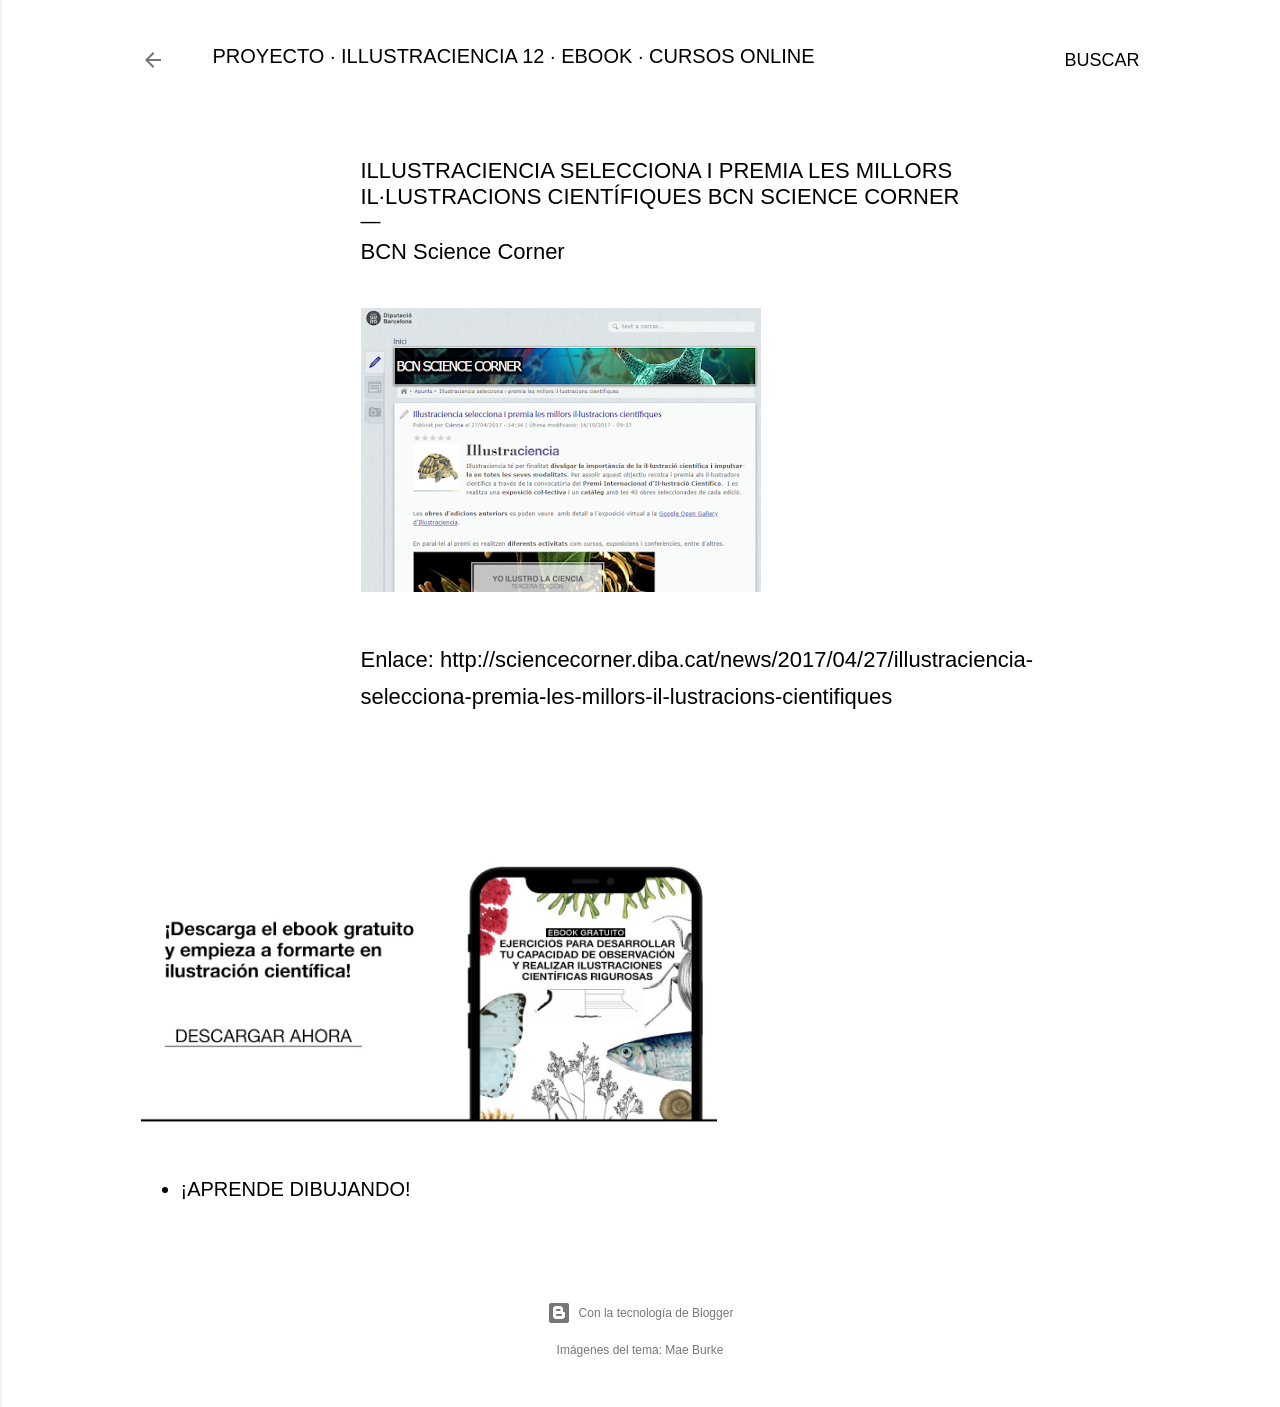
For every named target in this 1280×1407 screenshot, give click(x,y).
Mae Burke (694, 1350)
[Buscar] (1101, 60)
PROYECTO (269, 56)
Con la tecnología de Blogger (640, 1313)
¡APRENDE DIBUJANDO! (296, 1189)
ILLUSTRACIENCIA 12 (442, 56)
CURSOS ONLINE (732, 56)
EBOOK (596, 56)
